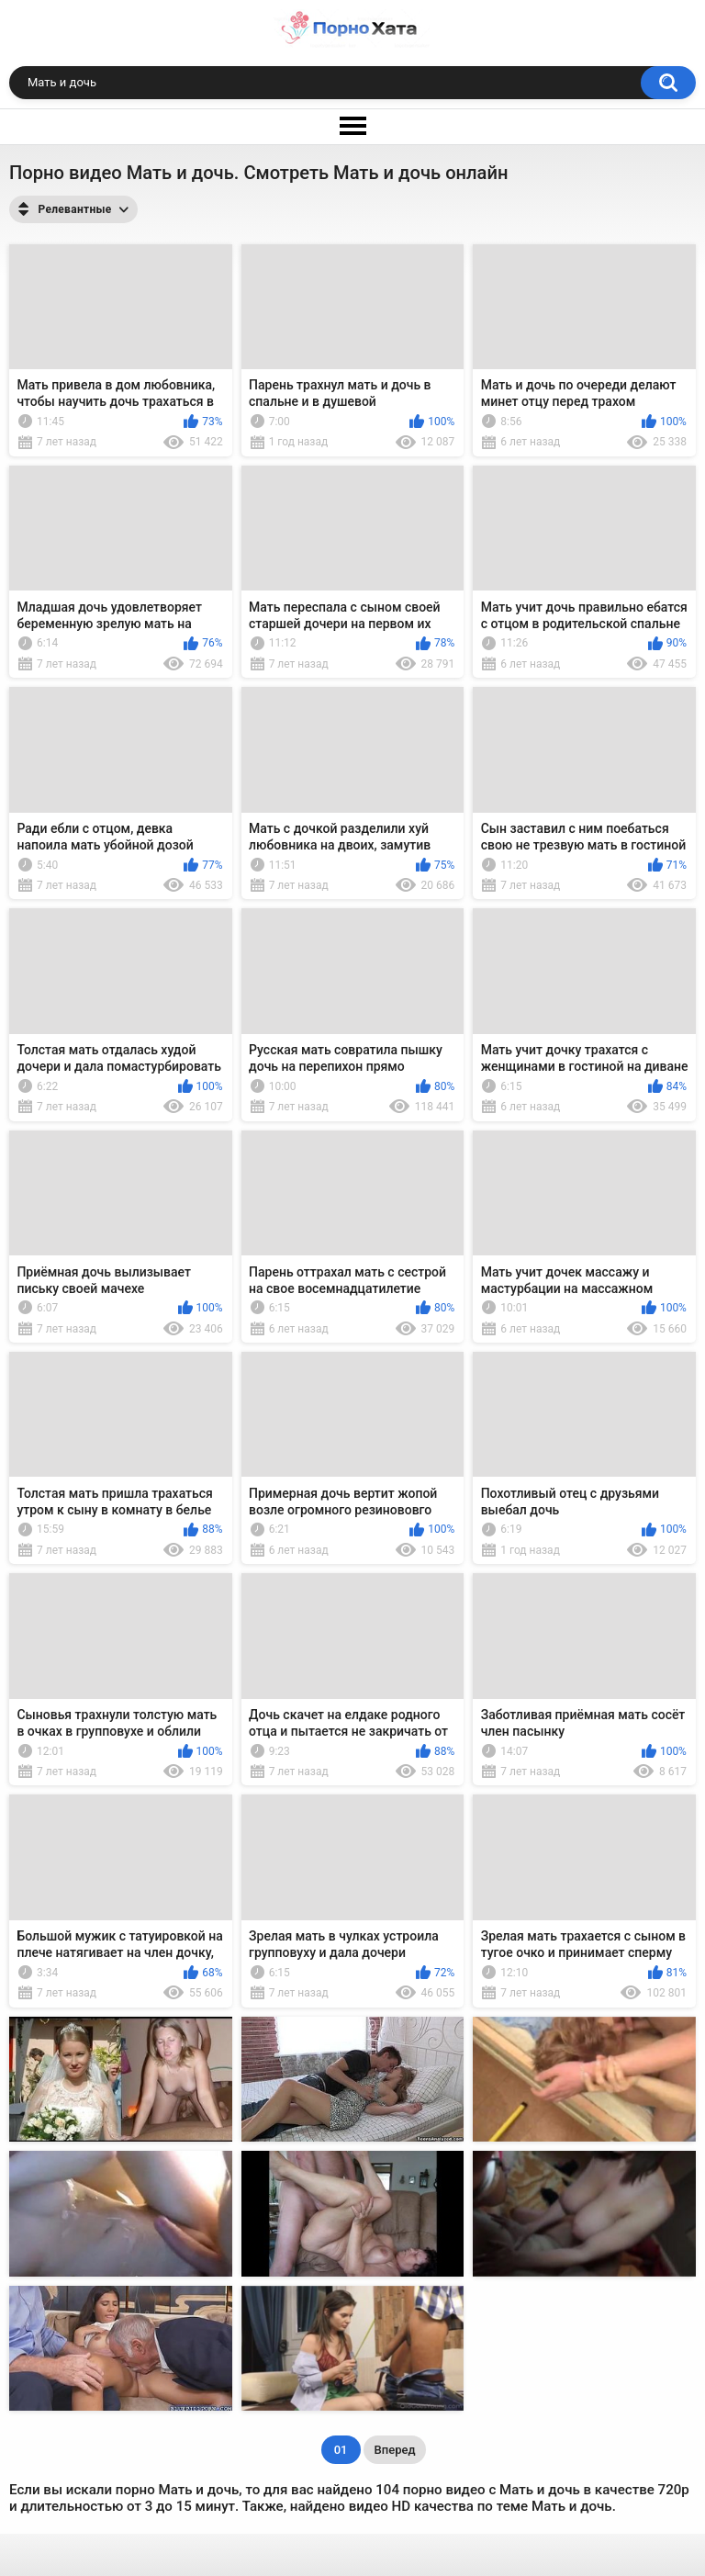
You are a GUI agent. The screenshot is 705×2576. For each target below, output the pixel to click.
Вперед (395, 2450)
